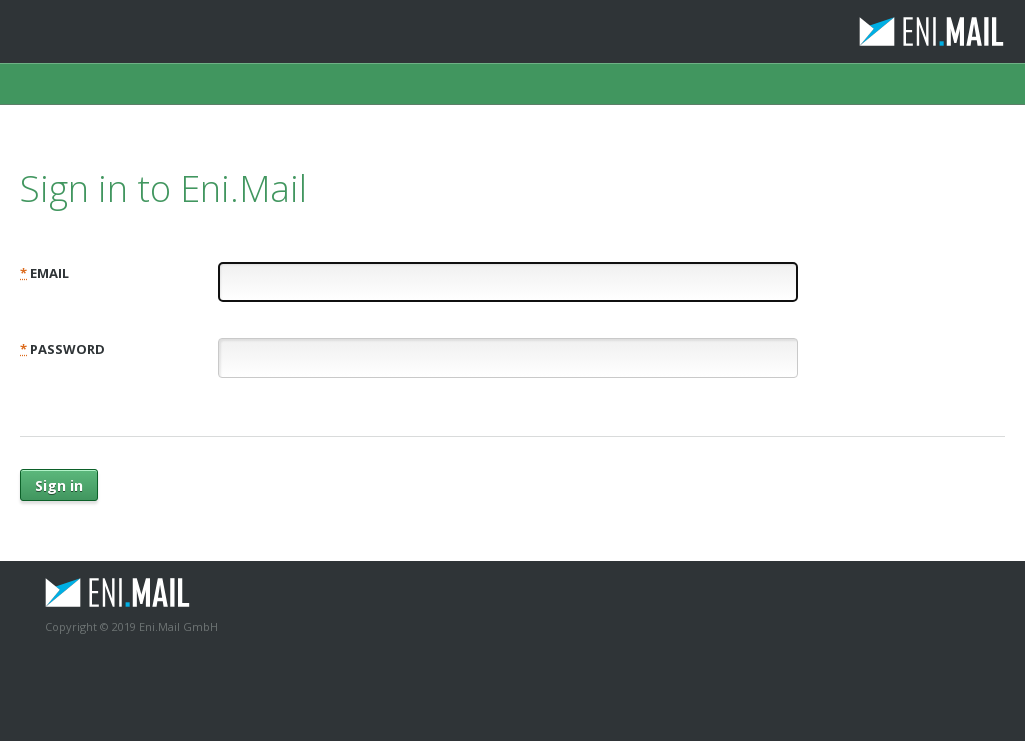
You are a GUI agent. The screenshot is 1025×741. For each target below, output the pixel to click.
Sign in (59, 485)
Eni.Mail (880, 31)
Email (44, 273)
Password (62, 349)
